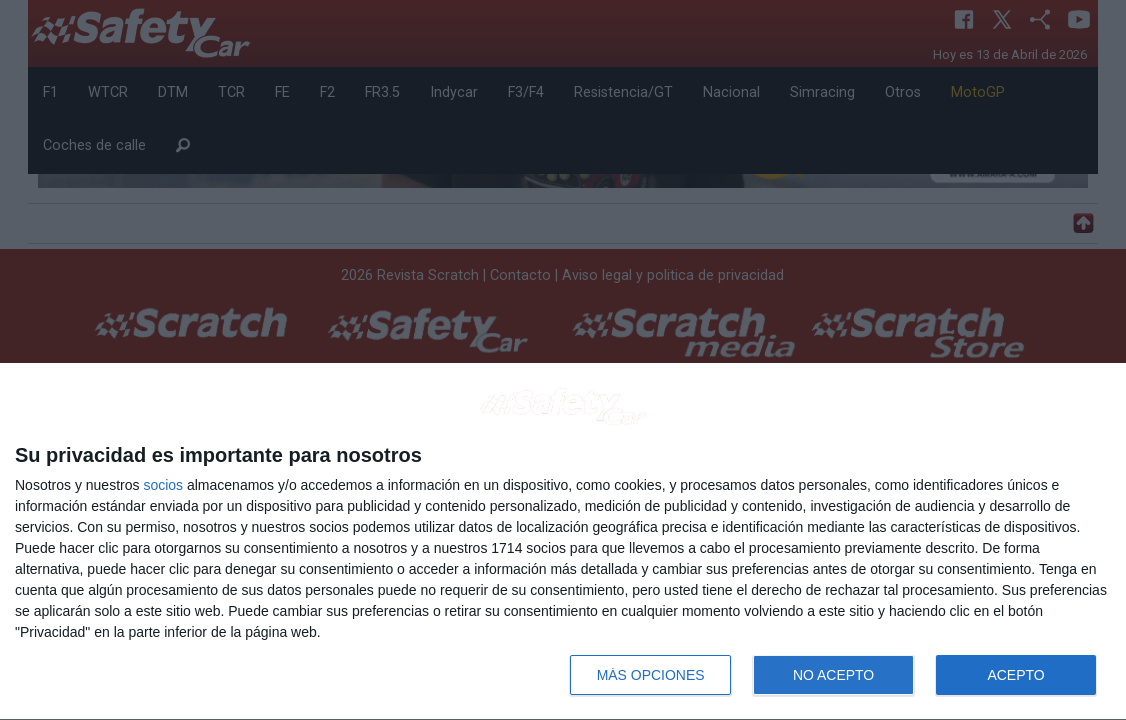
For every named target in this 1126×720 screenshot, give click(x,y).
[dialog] (563, 542)
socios (163, 485)
